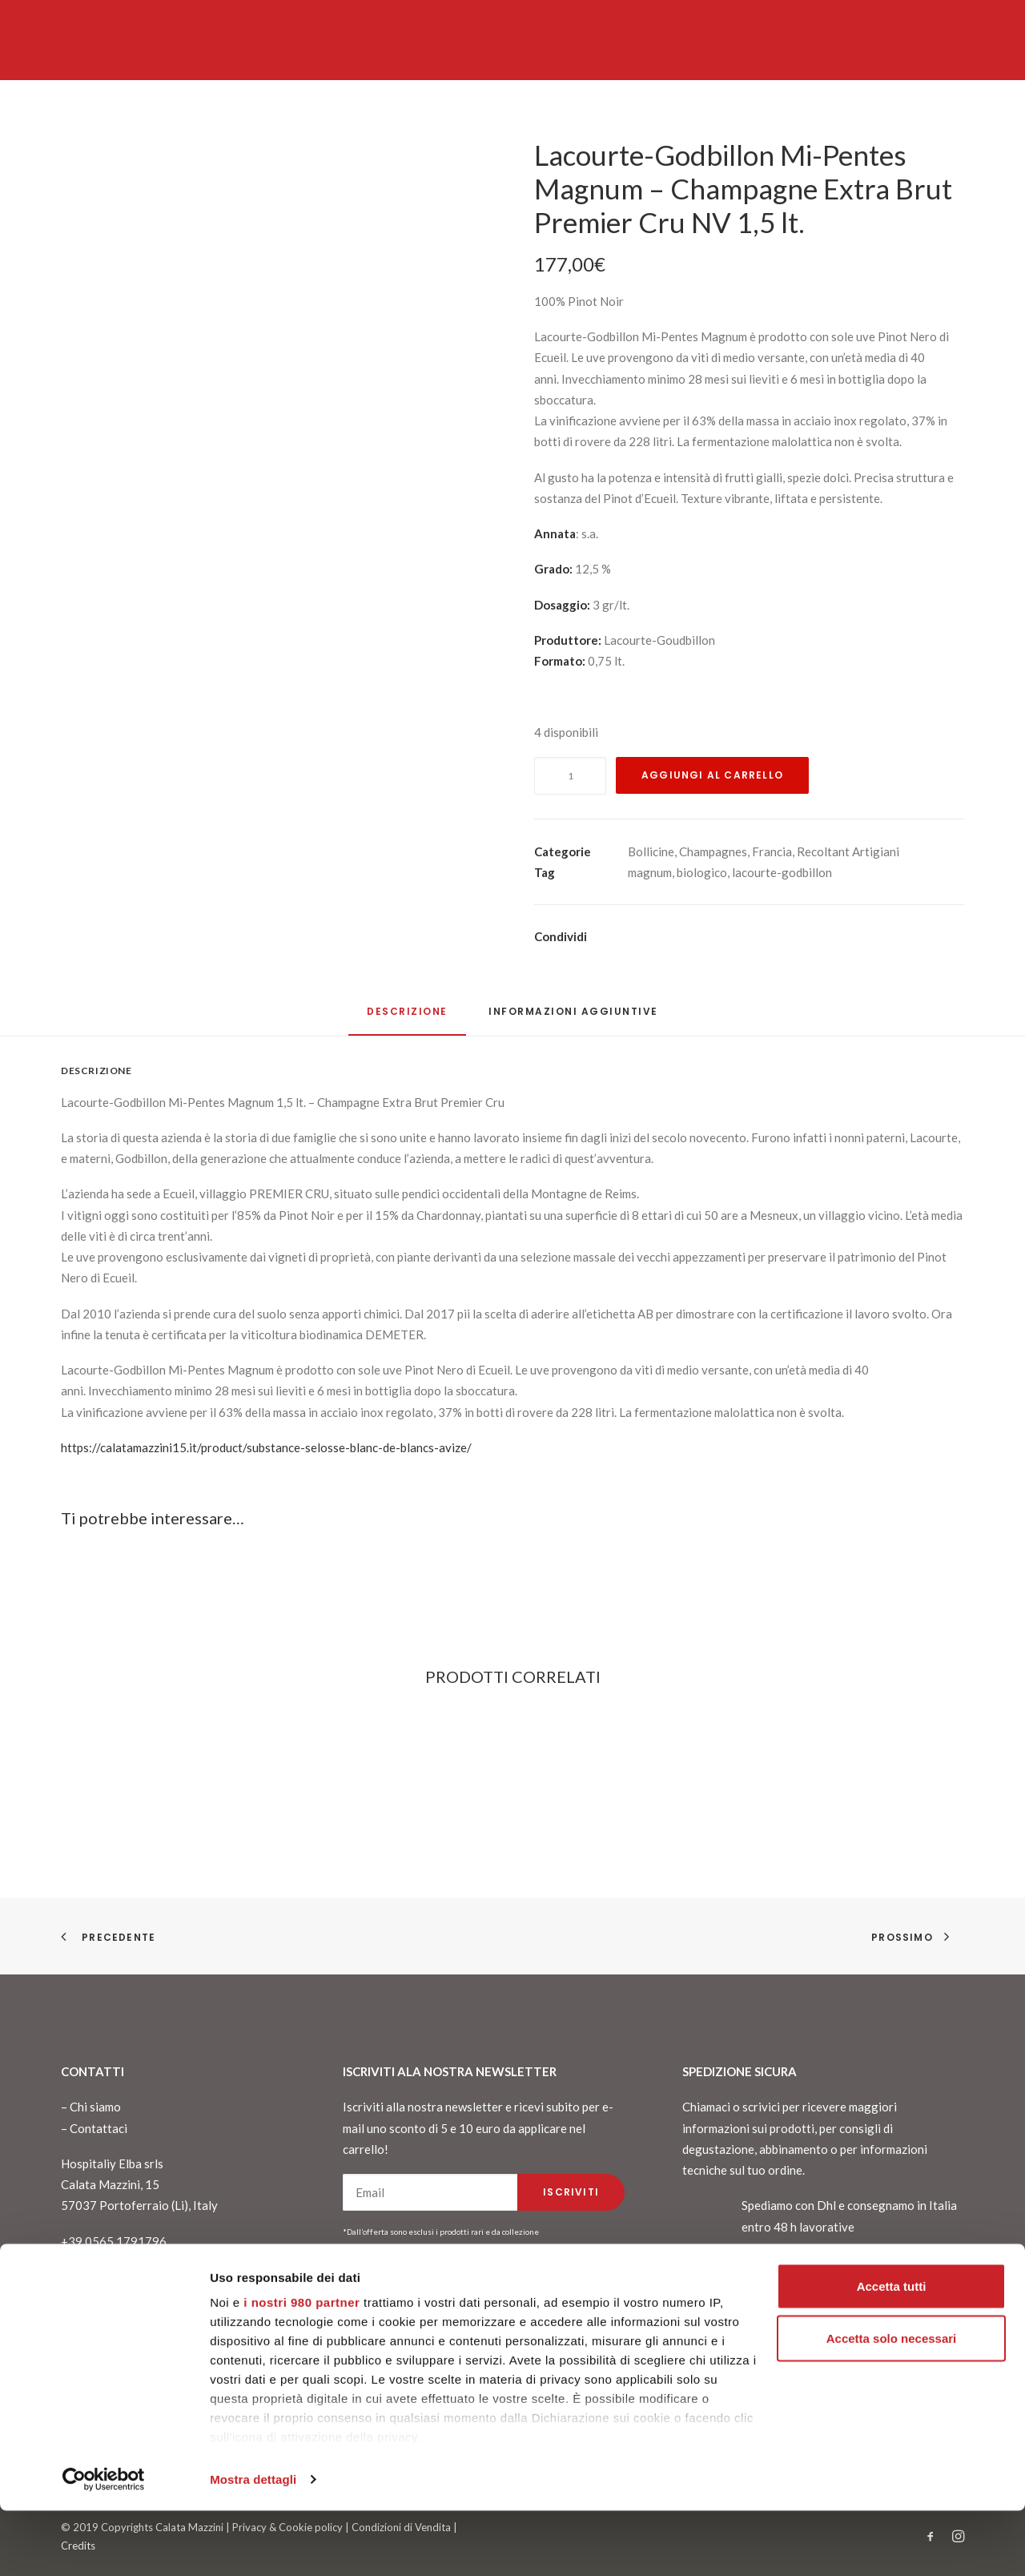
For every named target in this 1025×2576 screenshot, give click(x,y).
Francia (772, 851)
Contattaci (98, 2128)
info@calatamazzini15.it (125, 2283)
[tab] (573, 1017)
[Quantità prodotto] (570, 776)
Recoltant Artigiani (848, 851)
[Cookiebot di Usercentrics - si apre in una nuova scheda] (104, 2545)
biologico (702, 872)
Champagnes (713, 851)
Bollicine (651, 851)
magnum (650, 872)
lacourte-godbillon (782, 872)
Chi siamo (95, 2106)
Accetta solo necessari (891, 2404)
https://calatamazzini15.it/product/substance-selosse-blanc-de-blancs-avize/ (266, 1447)
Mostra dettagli (253, 2544)
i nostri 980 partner (301, 2367)
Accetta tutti (892, 2351)
